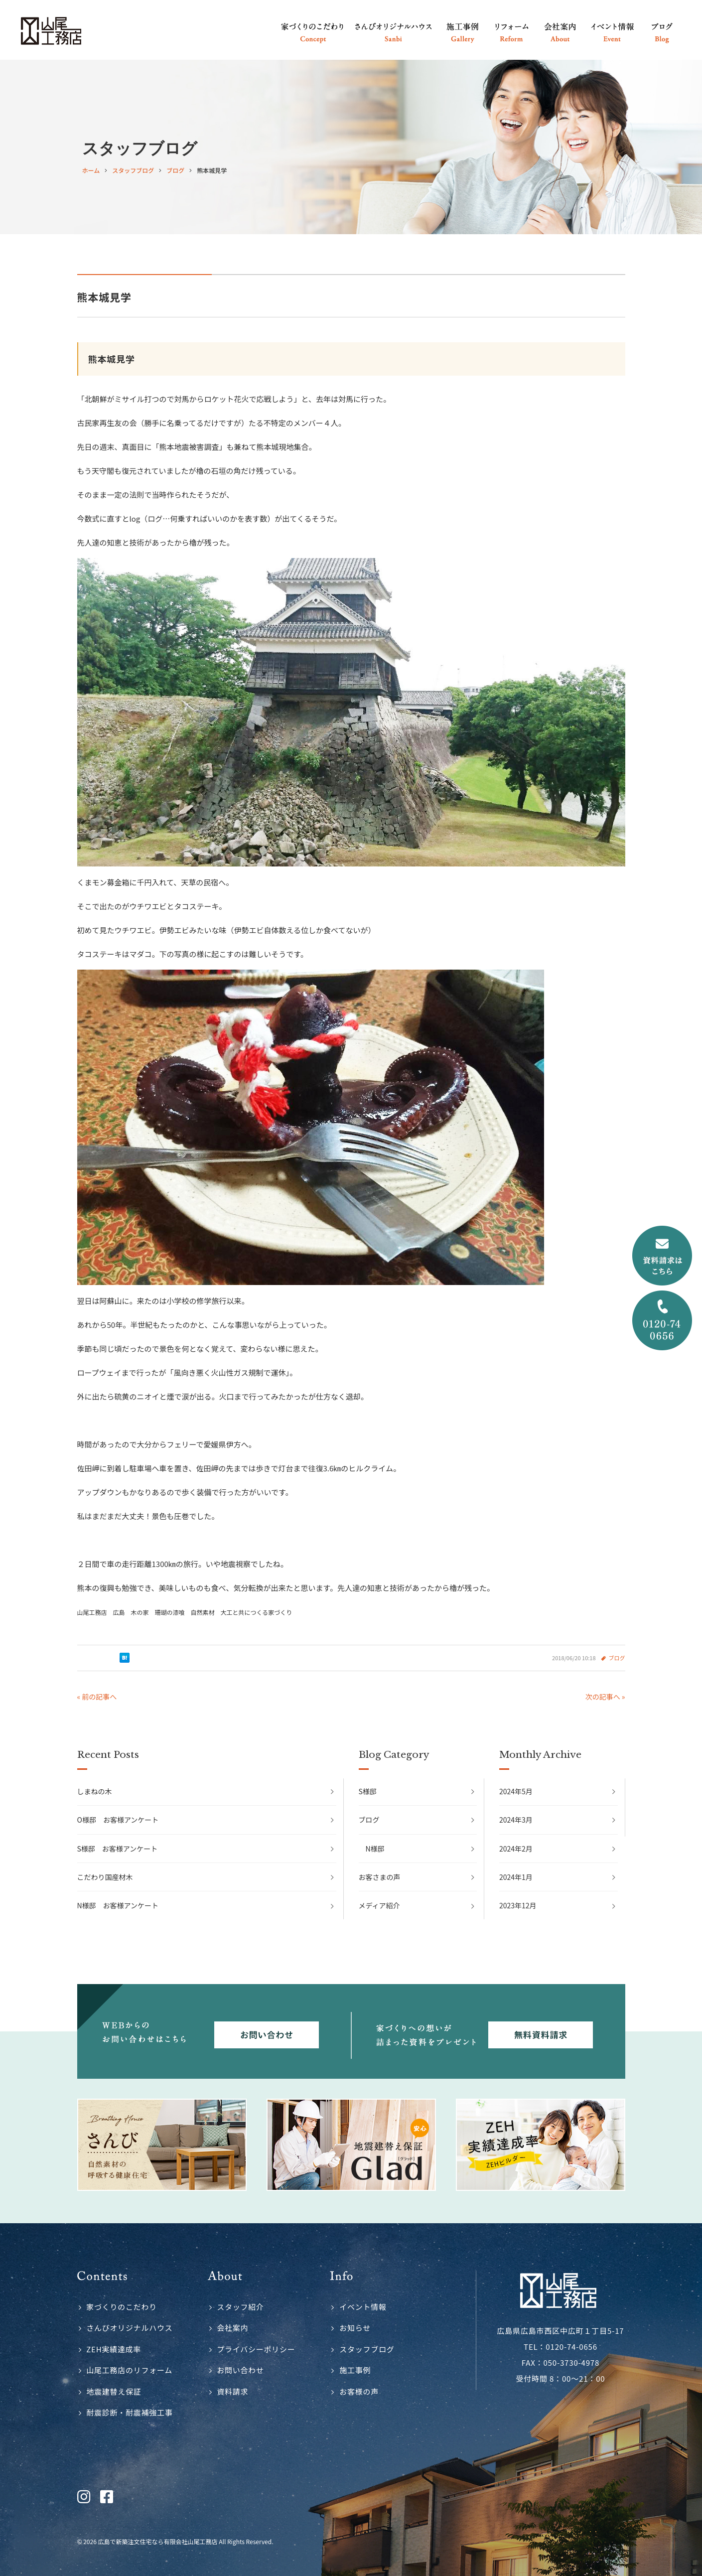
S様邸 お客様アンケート (117, 1849)
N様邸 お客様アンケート (118, 1905)
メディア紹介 (379, 1905)
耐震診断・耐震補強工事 (129, 2412)
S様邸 (368, 1791)
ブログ (617, 1658)
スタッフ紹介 (240, 2306)
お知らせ (355, 2327)
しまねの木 (94, 1791)
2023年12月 (518, 1905)
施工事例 (355, 2370)
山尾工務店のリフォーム (129, 2370)
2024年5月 (516, 1791)
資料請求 (232, 2391)
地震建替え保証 (113, 2391)
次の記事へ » (605, 1697)
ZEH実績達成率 (113, 2349)
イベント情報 (363, 2306)
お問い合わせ (240, 2370)
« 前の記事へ (97, 1697)
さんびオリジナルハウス (129, 2327)
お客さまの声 (380, 1877)
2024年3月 (516, 1820)
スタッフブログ (366, 2349)
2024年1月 (516, 1877)
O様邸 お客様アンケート (118, 1820)
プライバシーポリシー (256, 2349)
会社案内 (232, 2327)
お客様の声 (359, 2391)
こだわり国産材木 (105, 1877)
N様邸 (375, 1849)
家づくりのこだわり (121, 2306)
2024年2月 (516, 1849)
